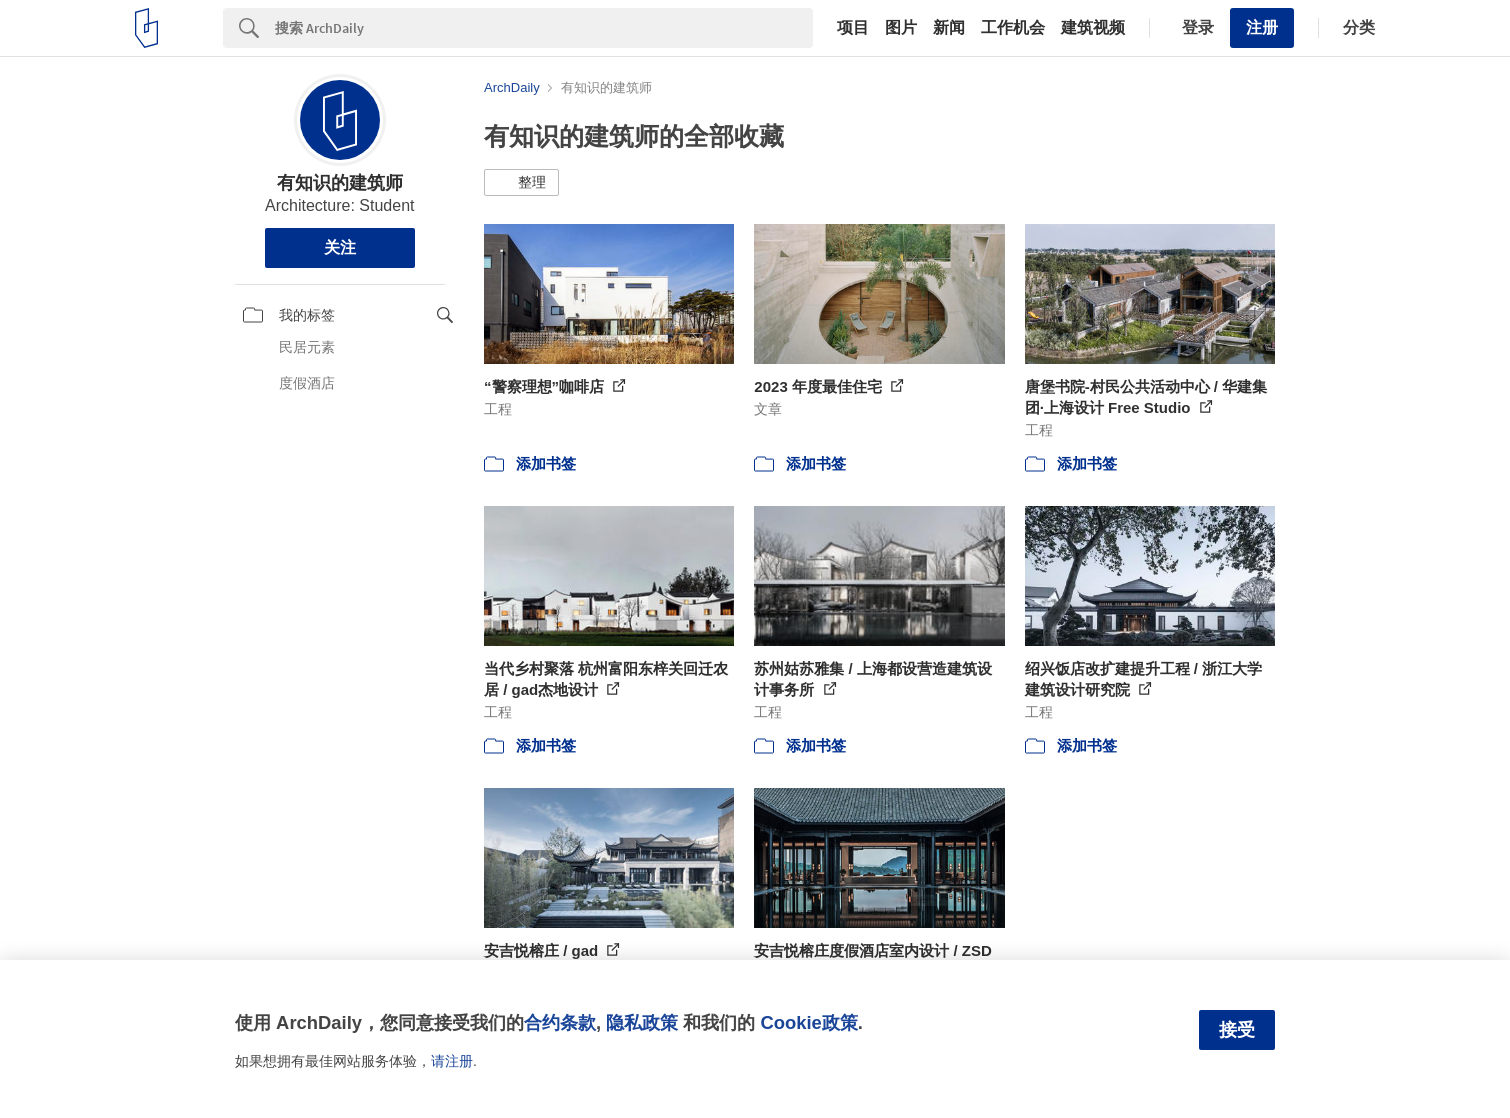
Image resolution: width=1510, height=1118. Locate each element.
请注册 (452, 1061)
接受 (1237, 1030)
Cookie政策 (808, 1022)
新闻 (949, 28)
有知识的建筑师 (340, 183)
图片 (901, 28)
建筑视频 (1093, 28)
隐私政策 (642, 1022)
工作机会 (1013, 28)
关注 (340, 247)
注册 (1262, 27)
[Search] (544, 28)
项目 (853, 28)
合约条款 (560, 1022)
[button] (521, 183)
